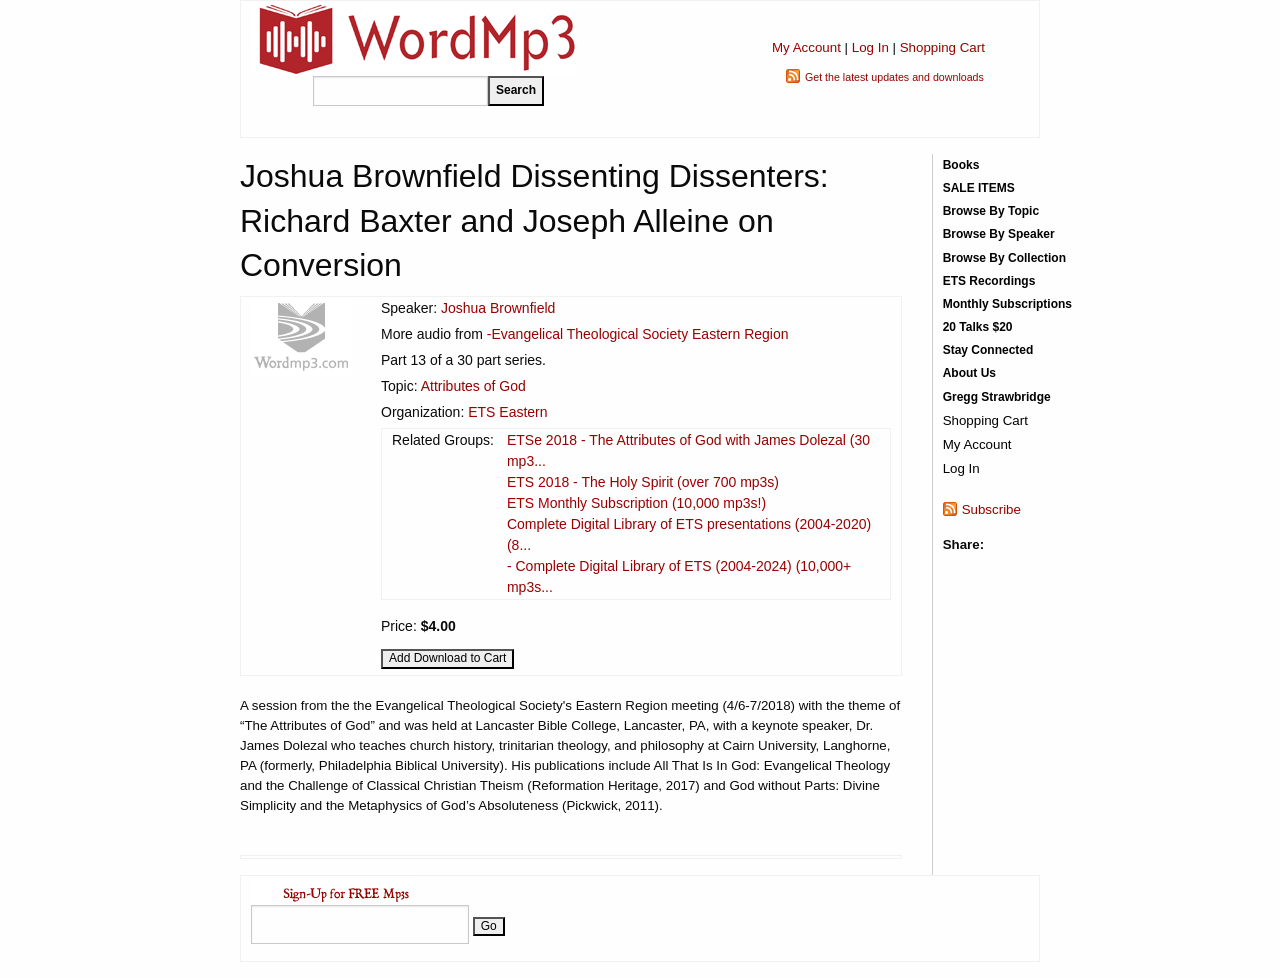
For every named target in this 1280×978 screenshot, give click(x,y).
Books (961, 165)
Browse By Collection (1004, 258)
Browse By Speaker (999, 234)
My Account (806, 47)
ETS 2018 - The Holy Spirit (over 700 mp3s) (643, 482)
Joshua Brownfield (498, 308)
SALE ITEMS (979, 188)
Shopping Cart (942, 47)
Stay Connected (988, 350)
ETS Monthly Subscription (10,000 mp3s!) (636, 503)
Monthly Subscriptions (1007, 304)
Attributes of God (473, 386)
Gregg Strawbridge (997, 397)
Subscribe (991, 509)
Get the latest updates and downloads (894, 77)
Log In (870, 47)
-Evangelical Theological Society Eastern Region (638, 334)
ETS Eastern (507, 412)
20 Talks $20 (978, 327)
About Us (969, 373)
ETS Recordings (989, 281)
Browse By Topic (991, 211)
